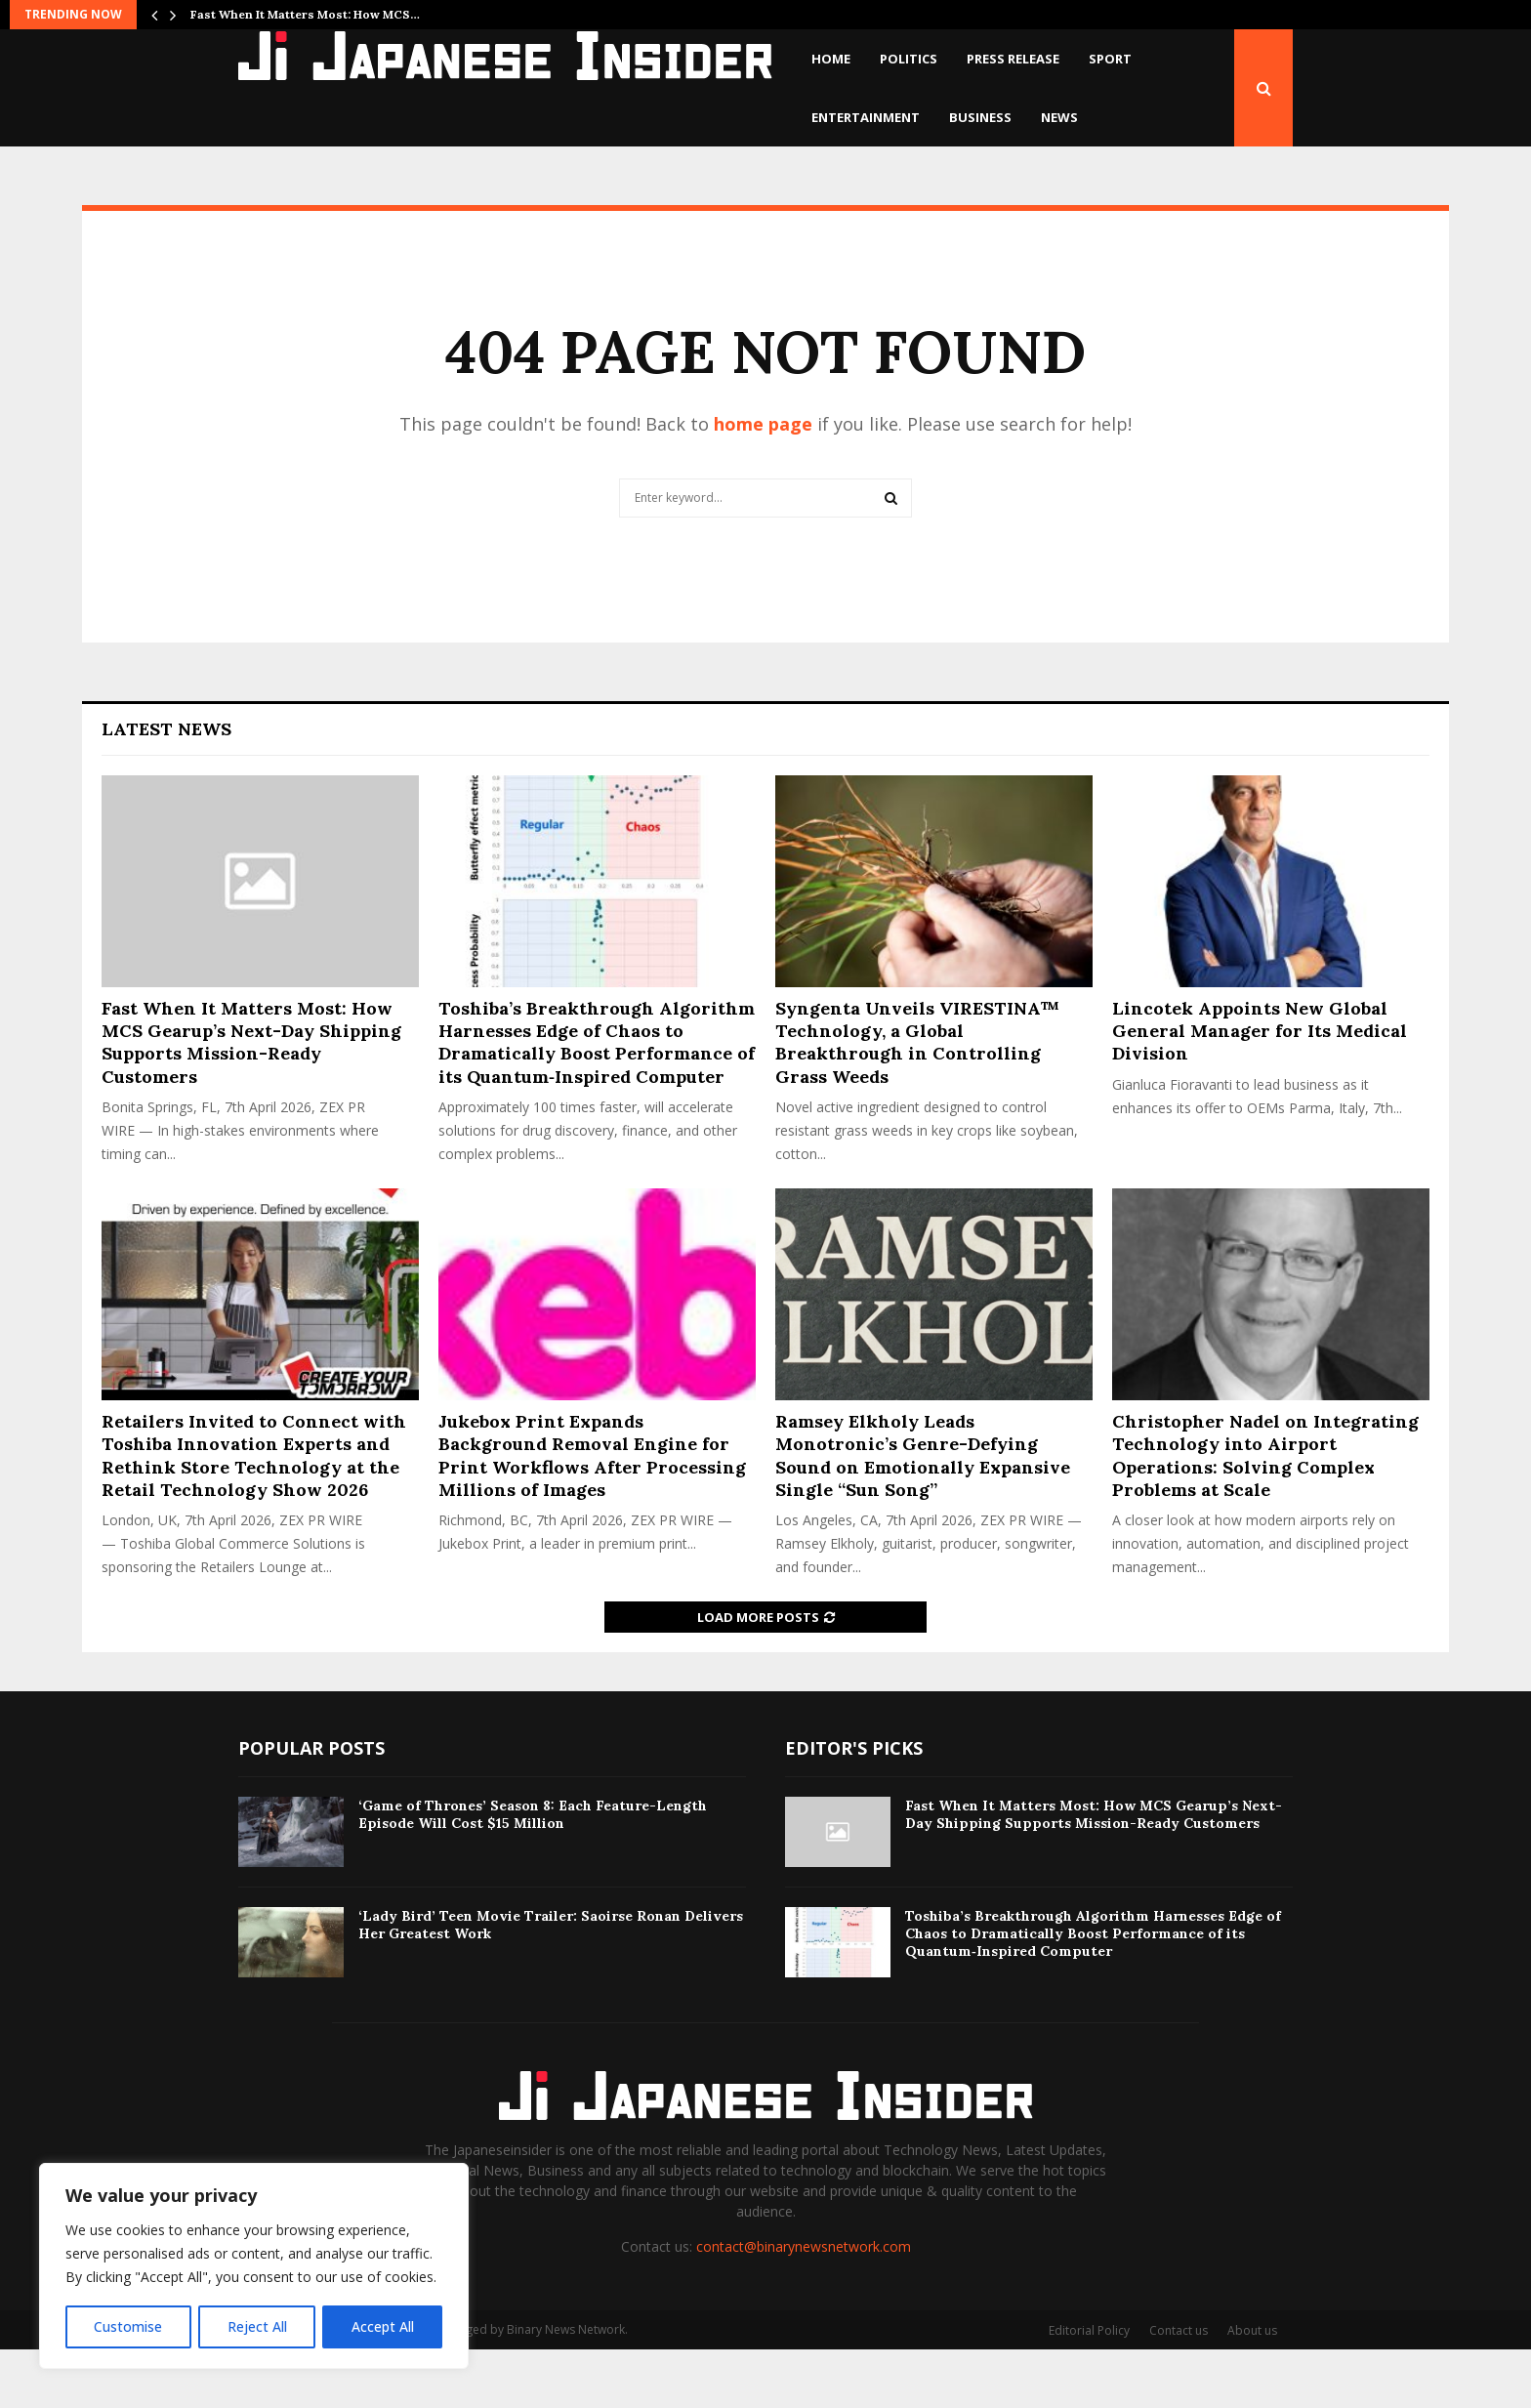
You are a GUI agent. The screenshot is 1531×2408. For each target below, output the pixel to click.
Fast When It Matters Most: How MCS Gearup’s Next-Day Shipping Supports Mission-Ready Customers (251, 1101)
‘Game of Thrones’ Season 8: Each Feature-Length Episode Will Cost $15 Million (532, 1872)
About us (1252, 2389)
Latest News (166, 787)
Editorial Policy (1089, 2389)
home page (763, 482)
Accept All (383, 2326)
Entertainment (865, 117)
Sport (1110, 58)
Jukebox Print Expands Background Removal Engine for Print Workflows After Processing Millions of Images (592, 1514)
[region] (254, 2266)
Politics (908, 58)
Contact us (1178, 2389)
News (1059, 117)
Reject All (256, 2326)
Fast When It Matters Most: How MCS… (305, 14)
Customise (128, 2326)
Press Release (1013, 58)
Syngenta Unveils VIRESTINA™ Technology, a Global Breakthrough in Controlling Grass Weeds (917, 1101)
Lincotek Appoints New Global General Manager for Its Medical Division (1259, 1090)
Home (830, 58)
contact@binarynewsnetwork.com (803, 2305)
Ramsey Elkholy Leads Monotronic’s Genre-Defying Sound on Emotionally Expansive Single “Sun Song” (922, 1514)
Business (980, 117)
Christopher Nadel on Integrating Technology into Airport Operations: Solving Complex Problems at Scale (1265, 1514)
